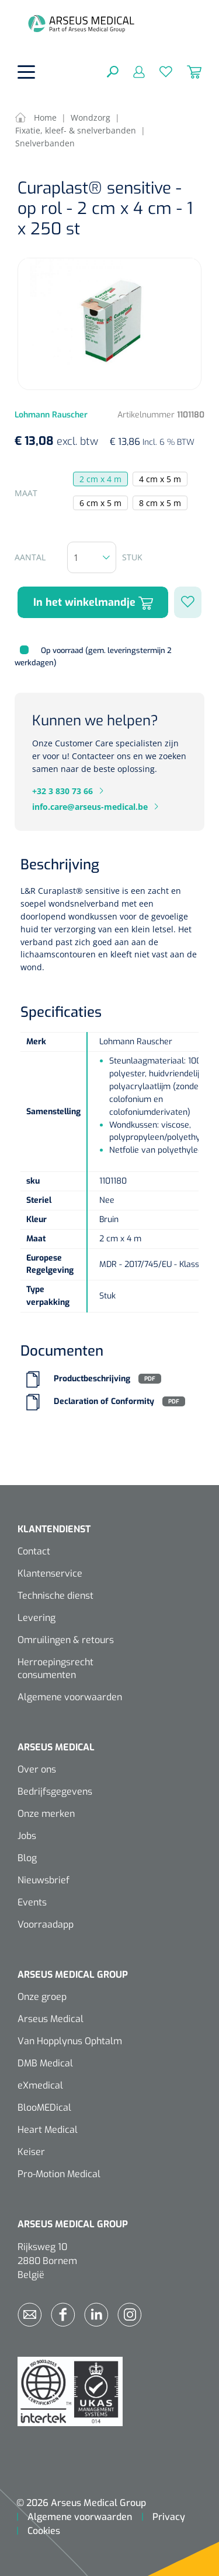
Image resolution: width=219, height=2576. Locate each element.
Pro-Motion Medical (59, 2174)
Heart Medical (48, 2130)
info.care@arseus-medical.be (90, 806)
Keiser (31, 2152)
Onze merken (46, 1814)
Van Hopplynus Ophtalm (70, 2041)
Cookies (43, 2531)
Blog (27, 1858)
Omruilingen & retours (66, 1640)
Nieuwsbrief (43, 1880)
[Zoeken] (113, 71)
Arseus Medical (51, 2019)
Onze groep (42, 1997)
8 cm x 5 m (160, 502)
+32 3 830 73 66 (62, 790)
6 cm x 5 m (100, 502)
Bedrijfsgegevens (55, 1791)
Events (32, 1902)
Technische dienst (55, 1595)
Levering (36, 1618)
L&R (28, 890)
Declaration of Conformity (104, 1401)
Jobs (27, 1836)
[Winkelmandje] (186, 71)
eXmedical (40, 2085)
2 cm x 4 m (100, 479)
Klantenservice (50, 1573)
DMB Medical (45, 2063)
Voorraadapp (46, 1924)
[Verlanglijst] (158, 71)
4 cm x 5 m (160, 479)
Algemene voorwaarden (70, 1697)
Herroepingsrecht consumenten (55, 1668)
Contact (34, 1551)
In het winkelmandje (93, 602)
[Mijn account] (132, 71)
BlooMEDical (44, 2107)
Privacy (168, 2517)
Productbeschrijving (92, 1378)
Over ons (37, 1769)
